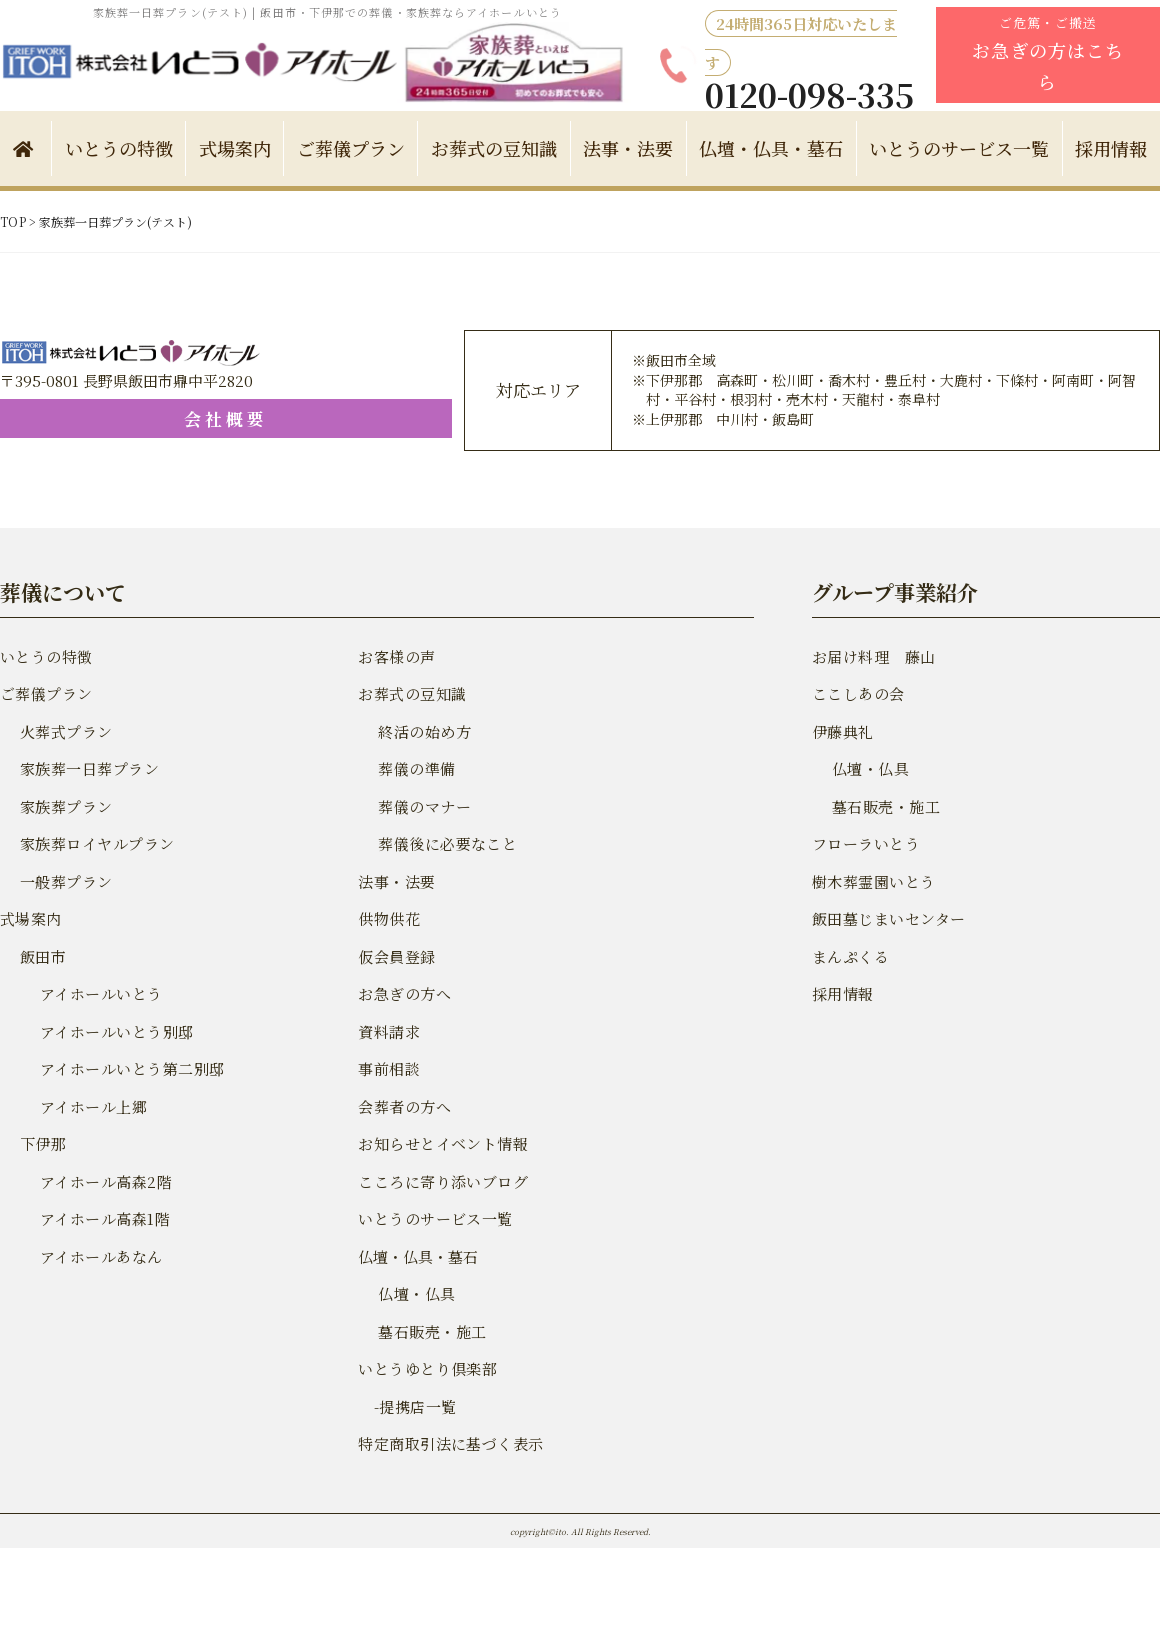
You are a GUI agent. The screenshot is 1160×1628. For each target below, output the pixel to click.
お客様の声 (395, 656)
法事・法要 (628, 148)
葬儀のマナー (423, 806)
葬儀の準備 (415, 768)
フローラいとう (864, 843)
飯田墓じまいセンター (886, 918)
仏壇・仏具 (415, 1293)
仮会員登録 (395, 956)
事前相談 (388, 1068)
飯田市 (42, 956)
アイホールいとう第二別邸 (129, 1068)
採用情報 (1111, 148)
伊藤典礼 (842, 731)
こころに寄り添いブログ (440, 1181)
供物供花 (388, 918)
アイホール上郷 (92, 1106)
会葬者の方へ (403, 1106)
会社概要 (116, 418)
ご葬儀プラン (351, 148)
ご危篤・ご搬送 (1048, 53)
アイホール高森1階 (103, 1218)
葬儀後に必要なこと (445, 843)
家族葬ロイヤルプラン (95, 843)
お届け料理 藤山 (872, 656)
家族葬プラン (65, 806)
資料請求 (388, 1031)
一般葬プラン (65, 881)
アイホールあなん (99, 1256)
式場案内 (235, 148)
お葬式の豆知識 (494, 148)
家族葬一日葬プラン (87, 768)
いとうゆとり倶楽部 (425, 1368)
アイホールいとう (99, 993)
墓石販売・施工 (430, 1331)
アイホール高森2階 (104, 1181)
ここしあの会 (857, 693)
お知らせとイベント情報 (440, 1143)
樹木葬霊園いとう (872, 881)
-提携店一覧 (405, 1406)
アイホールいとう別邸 (114, 1031)
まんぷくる (849, 956)
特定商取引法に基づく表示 (448, 1443)
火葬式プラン (65, 731)
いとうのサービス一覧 (959, 148)
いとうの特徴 (119, 148)
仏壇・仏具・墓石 (771, 148)
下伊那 (42, 1143)
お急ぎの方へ (403, 993)
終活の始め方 (423, 731)
